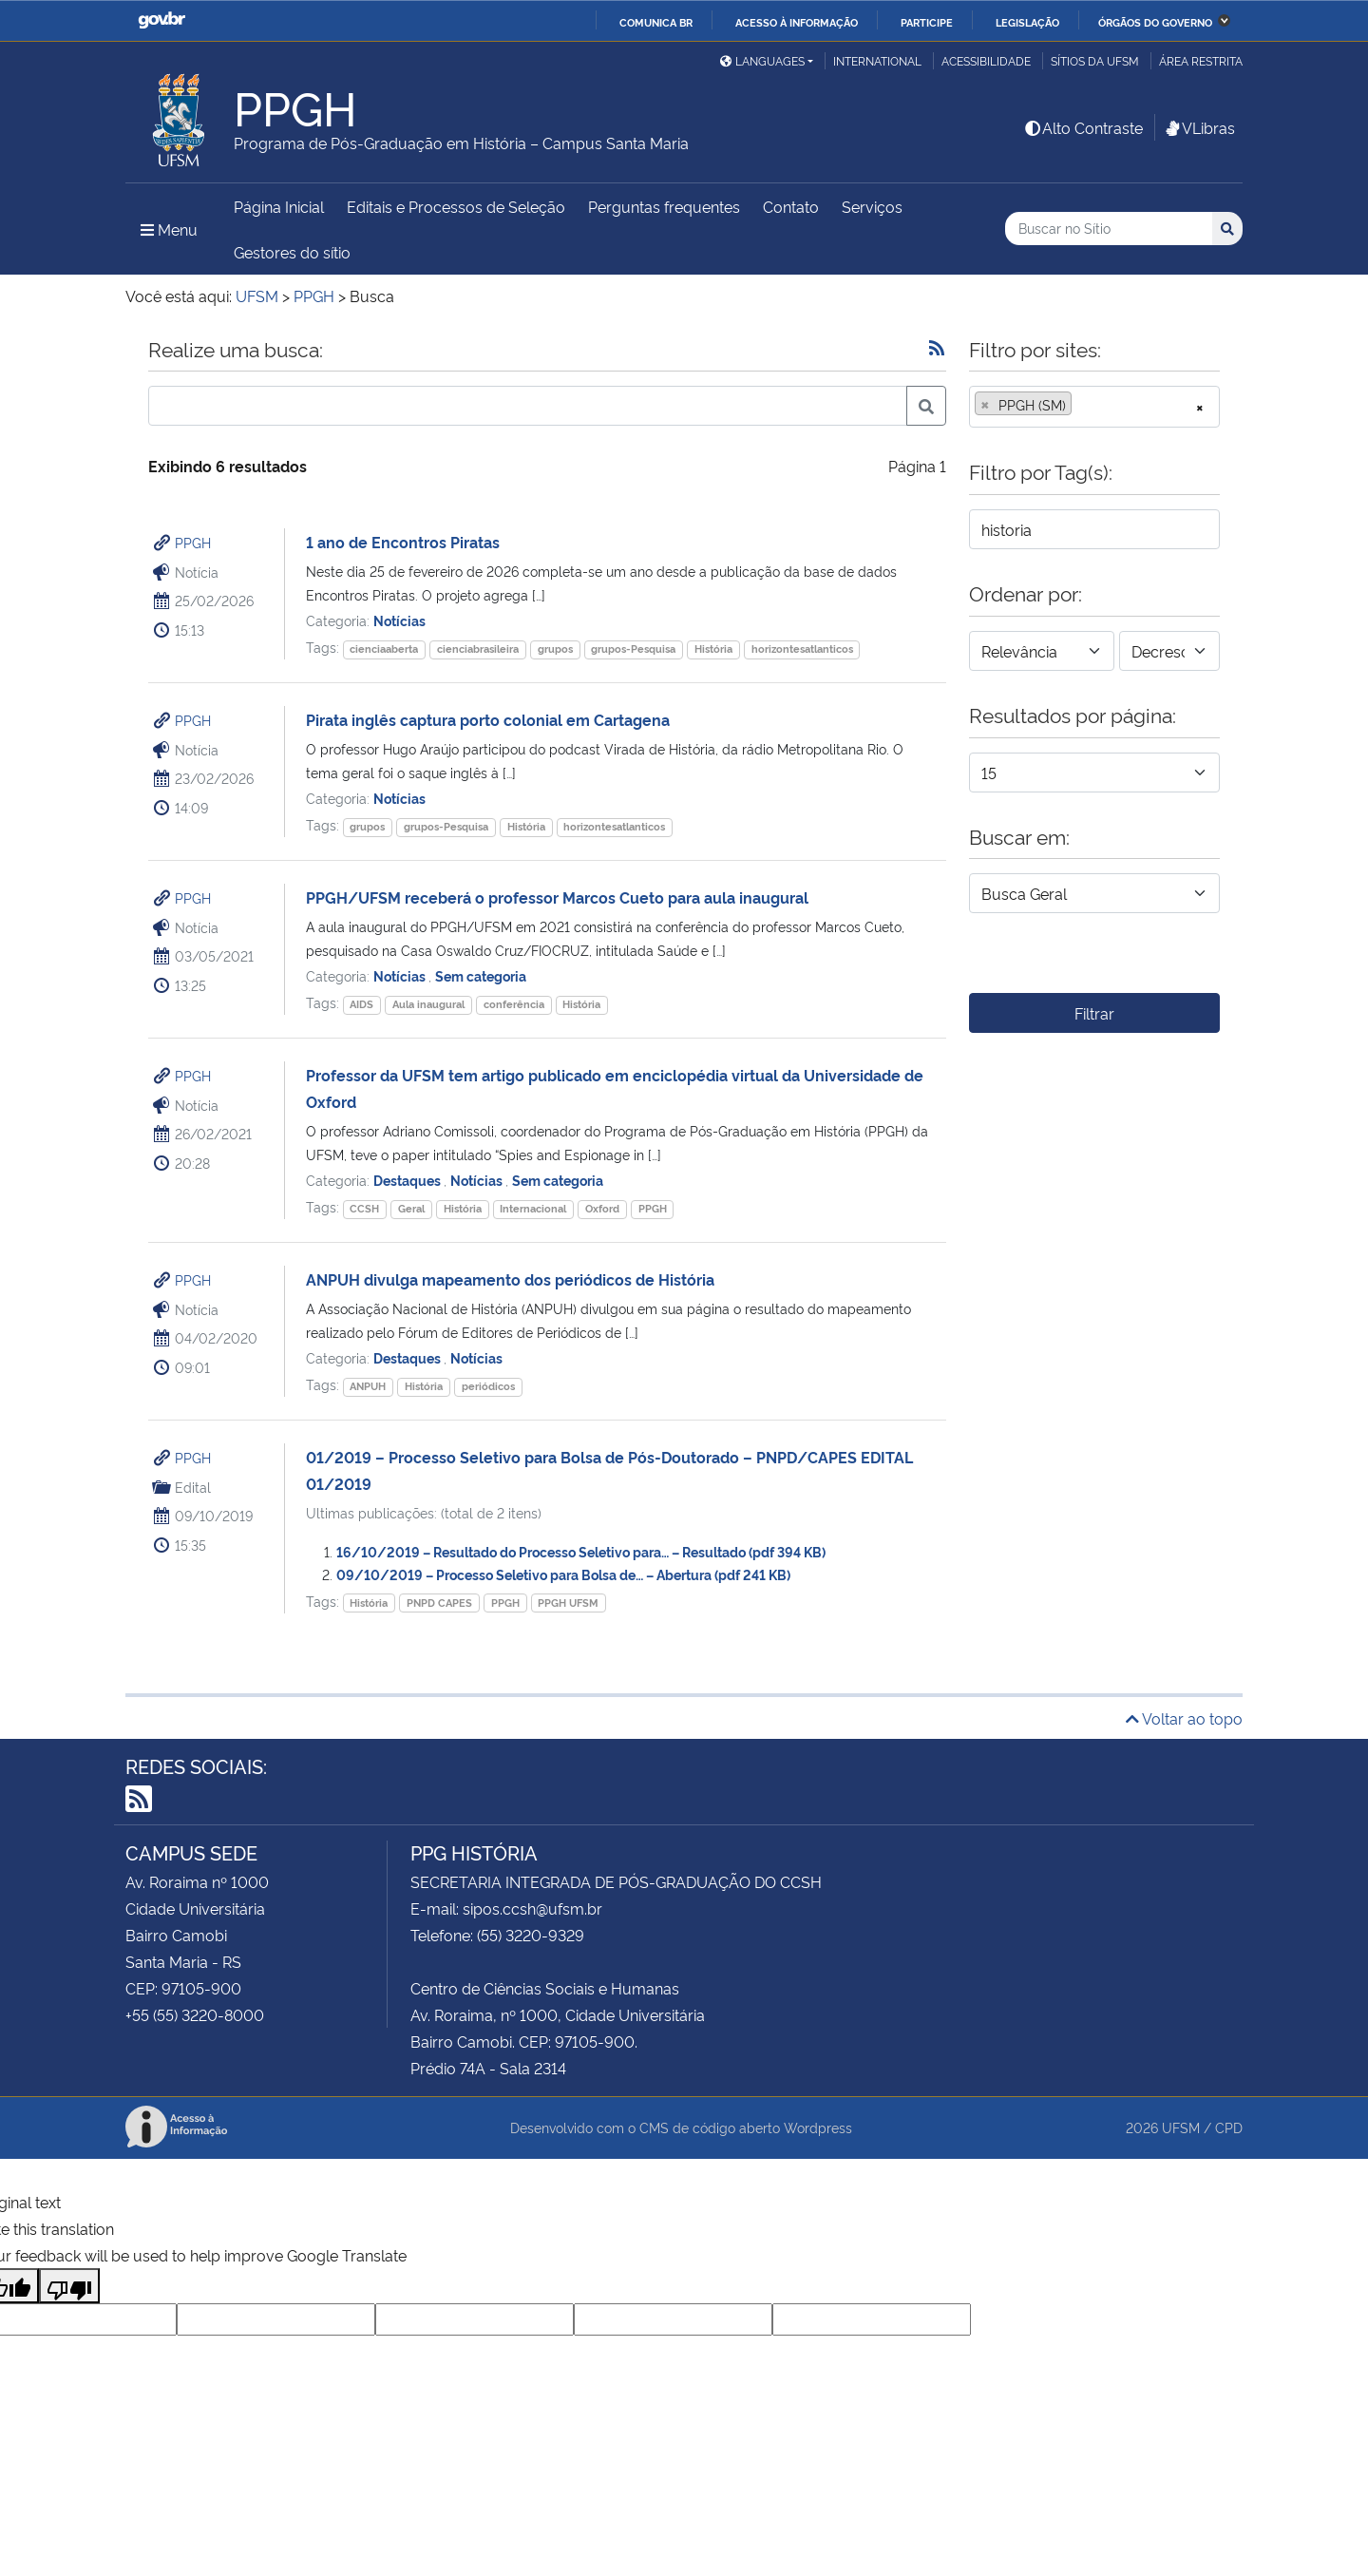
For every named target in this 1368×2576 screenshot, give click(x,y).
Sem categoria (480, 975)
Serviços (872, 206)
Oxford (602, 1208)
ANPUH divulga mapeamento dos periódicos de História (510, 1279)
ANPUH (368, 1386)
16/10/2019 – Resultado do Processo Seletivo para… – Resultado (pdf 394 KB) (581, 1551)
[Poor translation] (69, 2285)
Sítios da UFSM (1095, 60)
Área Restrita (1201, 60)
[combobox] (1094, 407)
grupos (555, 648)
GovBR (161, 20)
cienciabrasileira (478, 648)
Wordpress (818, 2127)
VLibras (1199, 127)
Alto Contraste (1083, 127)
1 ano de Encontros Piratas (403, 541)
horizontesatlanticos (802, 648)
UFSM (1181, 2127)
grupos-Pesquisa (633, 648)
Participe (927, 21)
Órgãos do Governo (1155, 21)
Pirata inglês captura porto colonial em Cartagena (488, 719)
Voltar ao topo (1184, 1718)
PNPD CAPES (439, 1602)
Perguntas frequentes (664, 206)
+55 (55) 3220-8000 (194, 2014)
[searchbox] (1082, 404)
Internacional (533, 1208)
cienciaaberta (384, 648)
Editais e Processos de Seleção (456, 206)
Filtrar (1094, 1012)
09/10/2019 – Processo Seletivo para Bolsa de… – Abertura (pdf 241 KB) (563, 1574)
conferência (514, 1004)
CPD (1229, 2127)
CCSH (364, 1208)
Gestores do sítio (292, 251)
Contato (791, 206)
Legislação (1027, 21)
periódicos (488, 1386)
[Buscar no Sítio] (1108, 228)
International (877, 60)
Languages (762, 60)
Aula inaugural (428, 1004)
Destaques (408, 1180)
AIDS (361, 1004)
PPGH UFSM (568, 1602)
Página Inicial (279, 206)
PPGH (193, 542)
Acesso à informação (796, 21)
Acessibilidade (986, 60)
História (713, 648)
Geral (411, 1208)
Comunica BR (656, 21)
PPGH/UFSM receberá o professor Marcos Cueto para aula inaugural (557, 897)
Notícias (399, 620)
